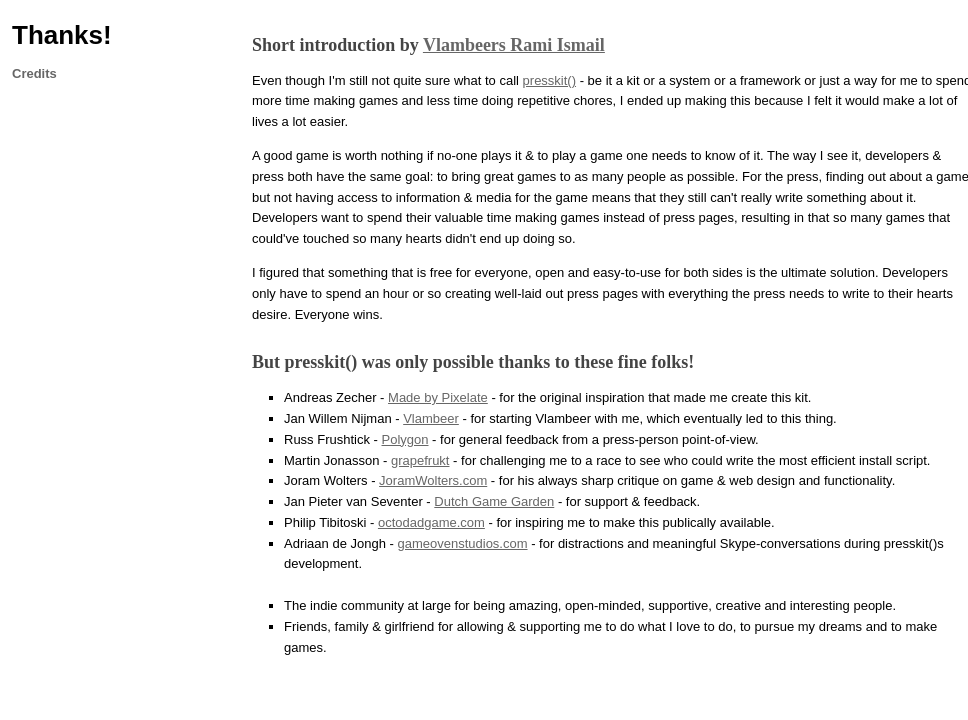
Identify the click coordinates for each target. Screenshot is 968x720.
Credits (34, 73)
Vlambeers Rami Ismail (514, 45)
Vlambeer (431, 418)
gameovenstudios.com (462, 543)
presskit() (549, 80)
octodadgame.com (431, 522)
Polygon (405, 439)
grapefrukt (420, 460)
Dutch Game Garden (494, 501)
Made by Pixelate (438, 397)
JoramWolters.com (433, 480)
